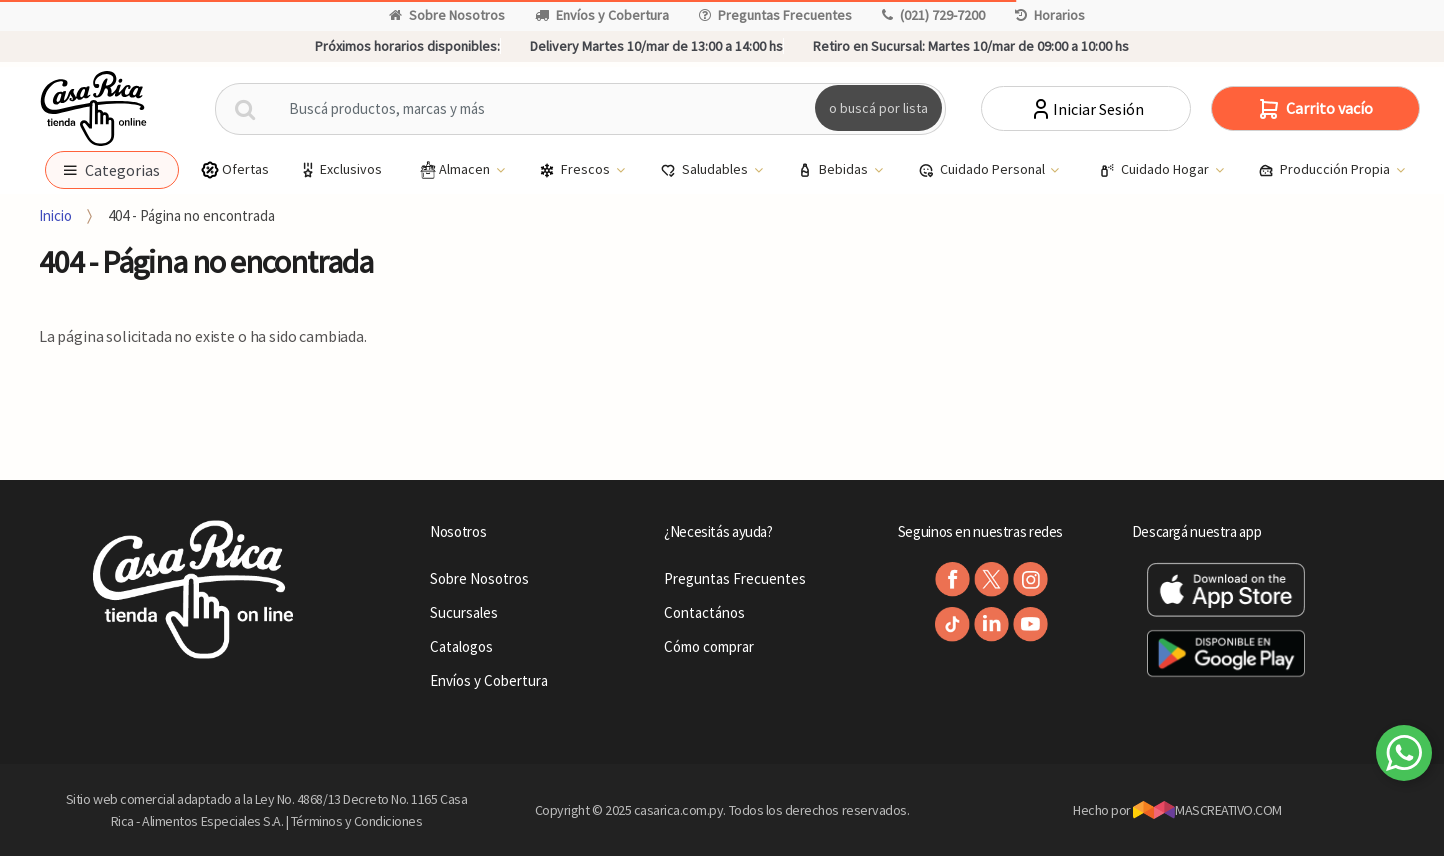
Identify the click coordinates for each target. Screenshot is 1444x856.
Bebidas (834, 170)
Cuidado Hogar (1155, 170)
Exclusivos (340, 169)
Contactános (704, 612)
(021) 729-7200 (933, 15)
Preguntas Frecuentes (775, 15)
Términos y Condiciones (357, 821)
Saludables (705, 170)
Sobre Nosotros (447, 15)
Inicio (55, 215)
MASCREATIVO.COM (1207, 810)
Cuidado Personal (983, 170)
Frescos (576, 170)
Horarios (1050, 15)
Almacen (455, 170)
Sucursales (464, 612)
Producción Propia (1325, 170)
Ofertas (234, 169)
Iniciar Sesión (1086, 109)
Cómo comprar (709, 646)
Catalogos (461, 646)
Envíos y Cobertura (602, 15)
